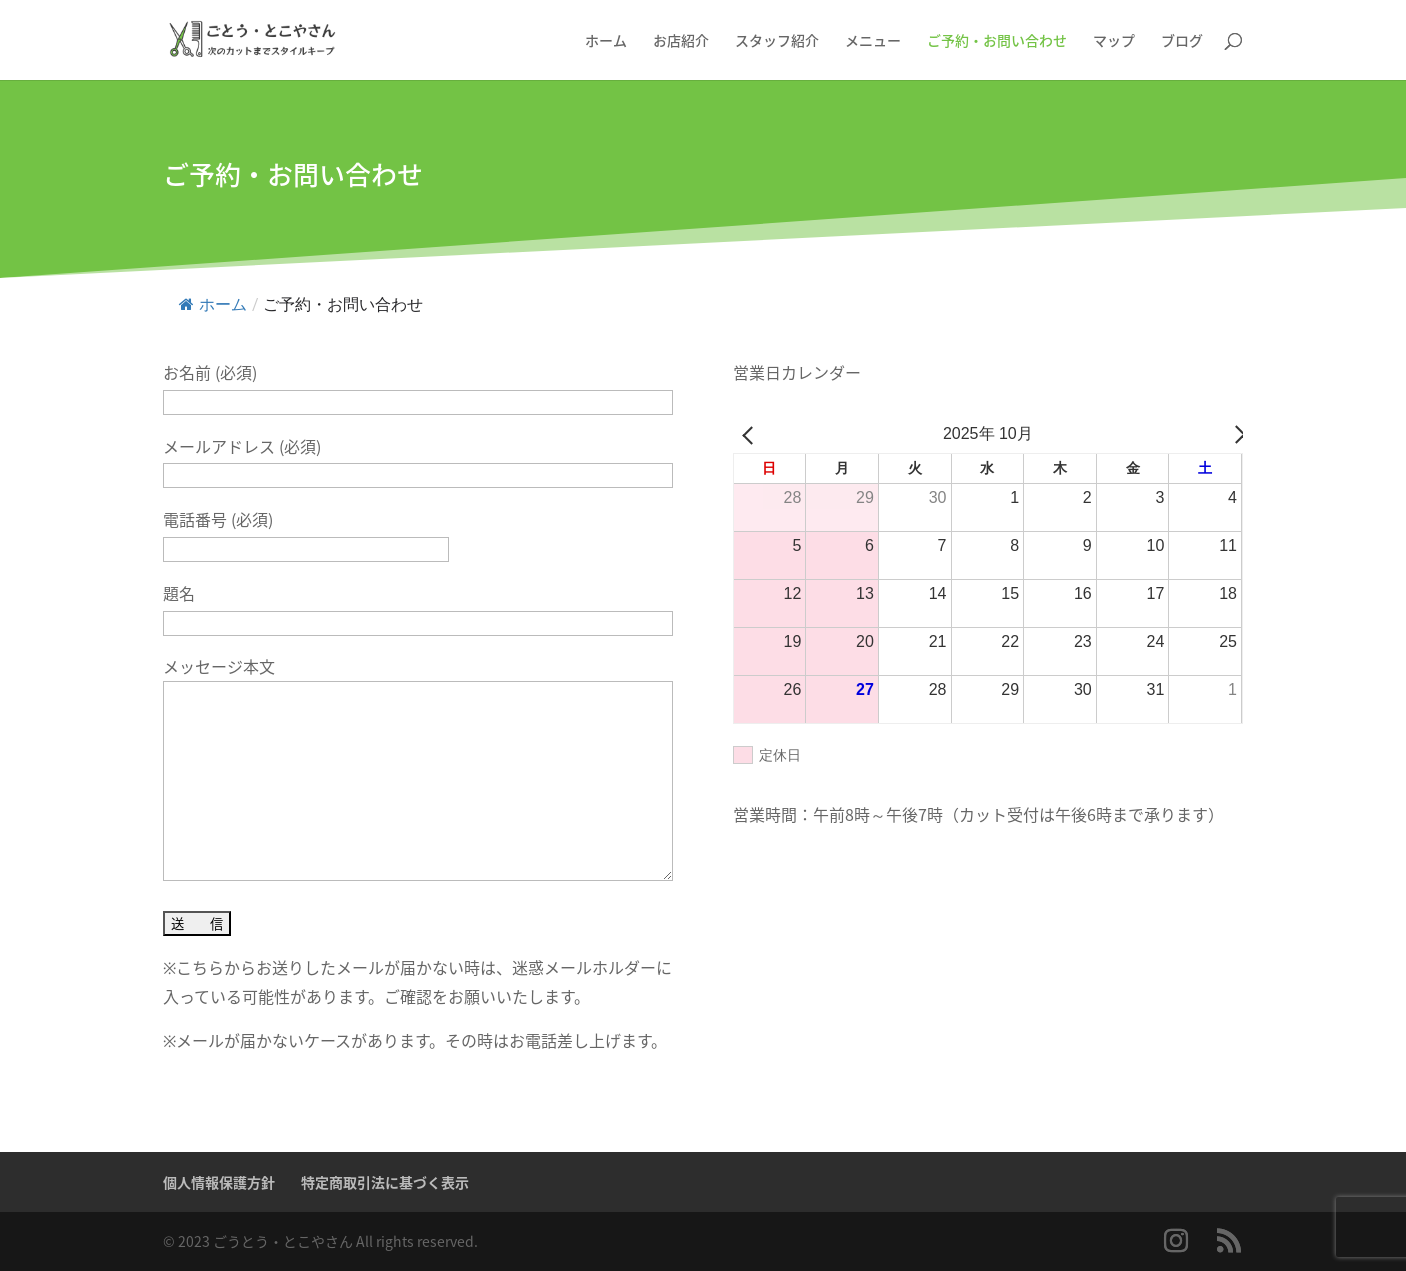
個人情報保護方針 (219, 1182)
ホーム (213, 304)
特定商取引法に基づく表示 (385, 1182)
